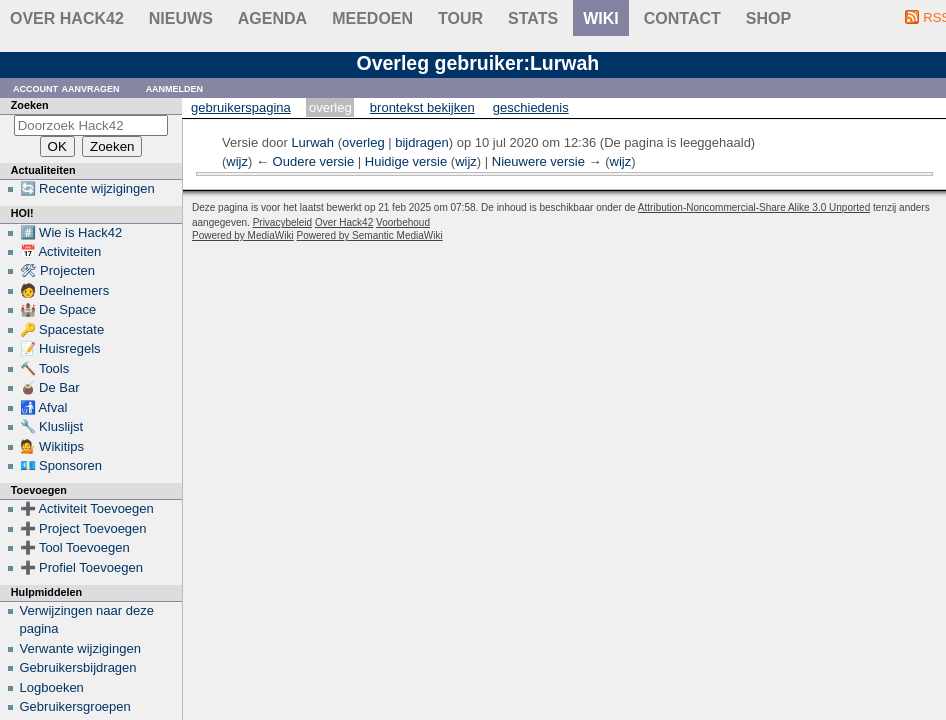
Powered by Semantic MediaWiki (370, 235)
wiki (601, 18)
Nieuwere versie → (547, 161)
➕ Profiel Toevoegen (81, 567)
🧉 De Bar (50, 387)
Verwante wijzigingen (80, 648)
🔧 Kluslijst (52, 426)
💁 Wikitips (52, 446)
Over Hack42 (67, 18)
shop (768, 18)
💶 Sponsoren (61, 465)
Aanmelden (175, 87)
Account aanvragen (66, 87)
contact (682, 18)
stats (533, 18)
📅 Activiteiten (61, 251)
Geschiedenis (531, 107)
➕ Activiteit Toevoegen (87, 508)
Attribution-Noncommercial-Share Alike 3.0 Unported (754, 207)
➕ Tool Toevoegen (75, 547)
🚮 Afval (44, 407)
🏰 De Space (58, 309)
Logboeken (52, 687)
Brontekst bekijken (422, 107)
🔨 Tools (45, 368)
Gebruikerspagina (241, 107)
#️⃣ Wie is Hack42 (71, 232)
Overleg (330, 107)
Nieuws (181, 18)
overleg (363, 142)
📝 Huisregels (60, 348)
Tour (460, 18)
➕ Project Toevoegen (83, 528)
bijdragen (422, 142)
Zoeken (30, 105)
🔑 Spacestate (62, 329)
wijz (237, 161)
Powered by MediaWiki (243, 235)
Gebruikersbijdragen (78, 667)
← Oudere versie (305, 161)
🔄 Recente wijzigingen (87, 188)
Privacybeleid (282, 222)
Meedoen (372, 18)
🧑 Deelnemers (65, 290)
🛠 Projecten (58, 270)
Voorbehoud (403, 222)
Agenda (272, 18)
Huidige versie (406, 161)
